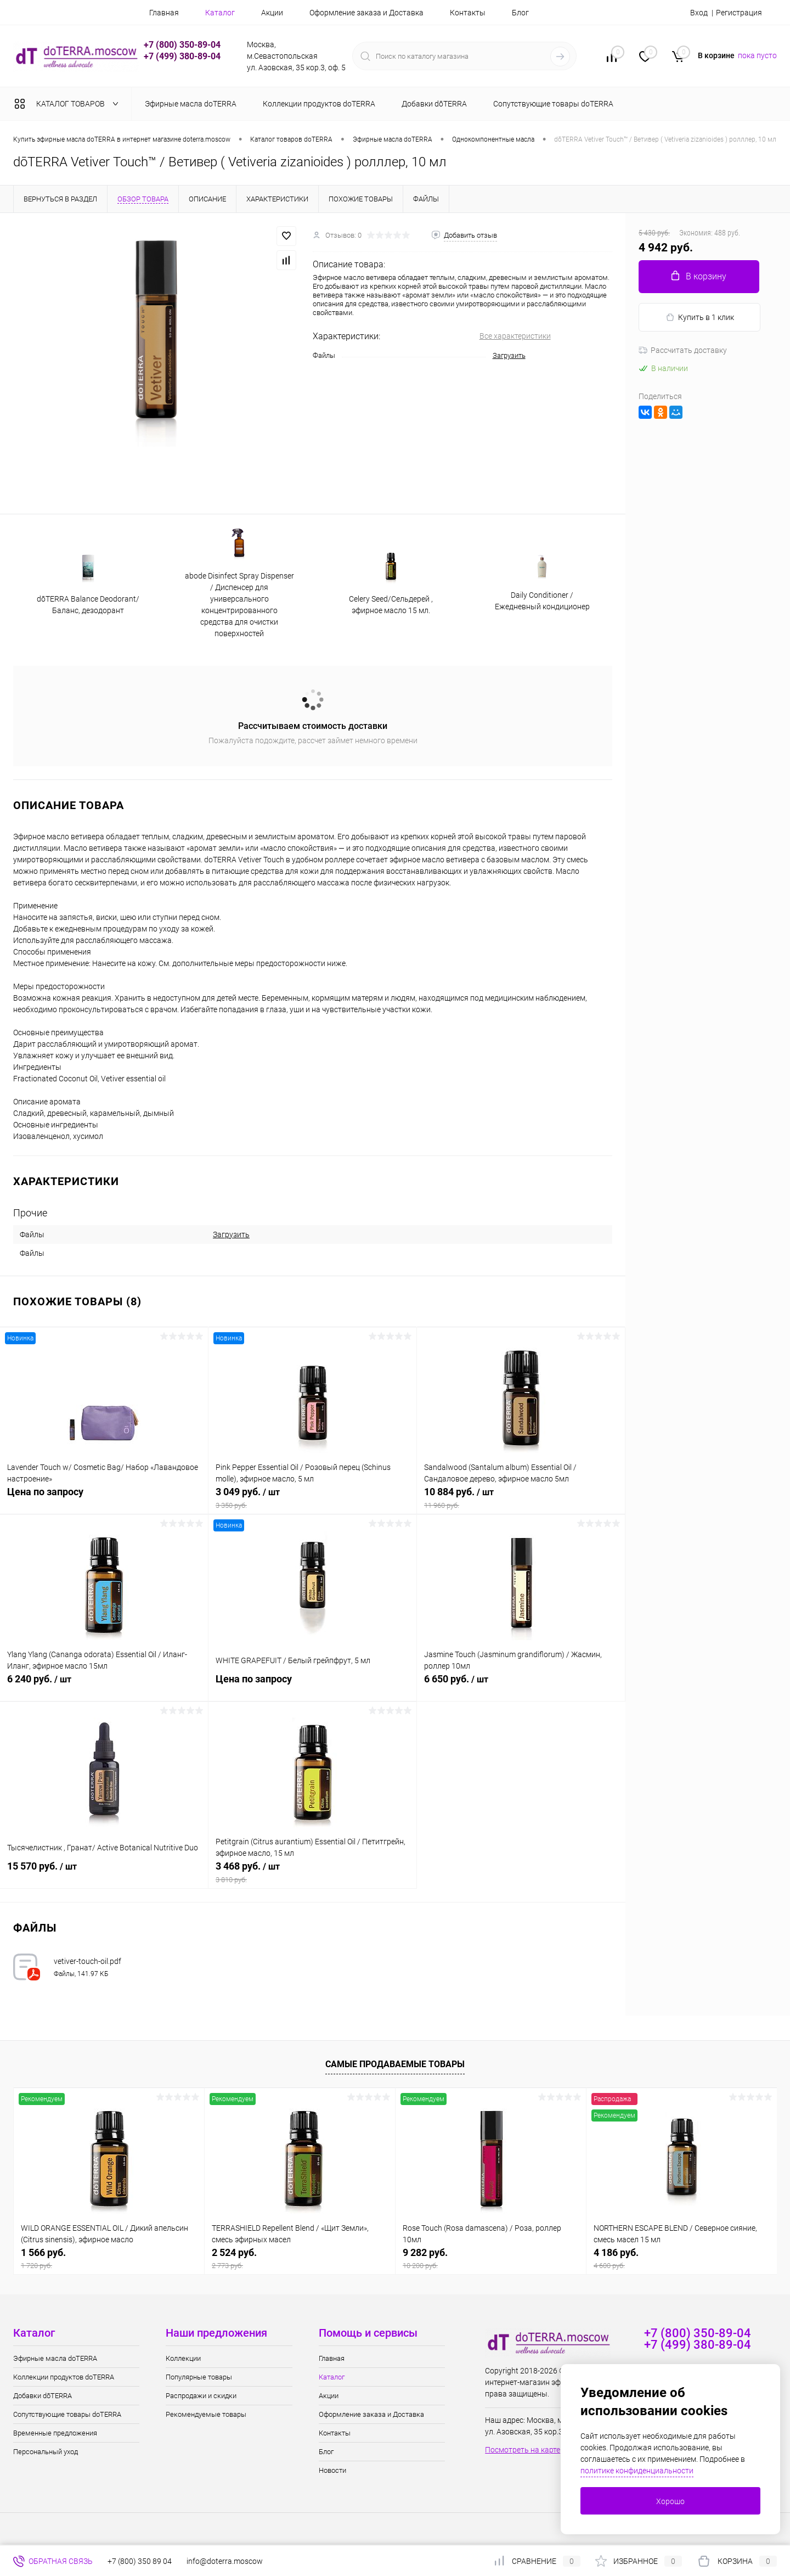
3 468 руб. (312, 1872)
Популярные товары (199, 2377)
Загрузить (509, 355)
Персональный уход (45, 2452)
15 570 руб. (104, 1872)
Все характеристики (515, 336)
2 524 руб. (300, 2258)
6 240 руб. (104, 1685)
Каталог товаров (69, 104)
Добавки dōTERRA (42, 2396)
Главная (164, 12)
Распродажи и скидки (201, 2396)
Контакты (468, 12)
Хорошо (670, 2501)
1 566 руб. (109, 2258)
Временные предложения (55, 2433)
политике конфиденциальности (636, 2470)
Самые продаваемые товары (395, 2064)
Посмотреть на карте (522, 2449)
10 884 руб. (521, 1498)
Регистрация (739, 12)
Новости (332, 2470)
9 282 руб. (491, 2258)
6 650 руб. (521, 1685)
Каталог (220, 12)
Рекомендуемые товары (206, 2414)
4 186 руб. (682, 2258)
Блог (520, 12)
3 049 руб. (312, 1498)
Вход (699, 12)
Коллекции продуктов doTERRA (63, 2377)
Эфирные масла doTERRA (55, 2358)
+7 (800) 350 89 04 (140, 2561)
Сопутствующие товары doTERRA (67, 2414)
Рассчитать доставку (683, 350)
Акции (272, 12)
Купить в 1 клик (699, 317)
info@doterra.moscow (225, 2561)
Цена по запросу (104, 1497)
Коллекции (183, 2358)
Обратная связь (53, 2561)
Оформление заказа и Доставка (366, 12)
